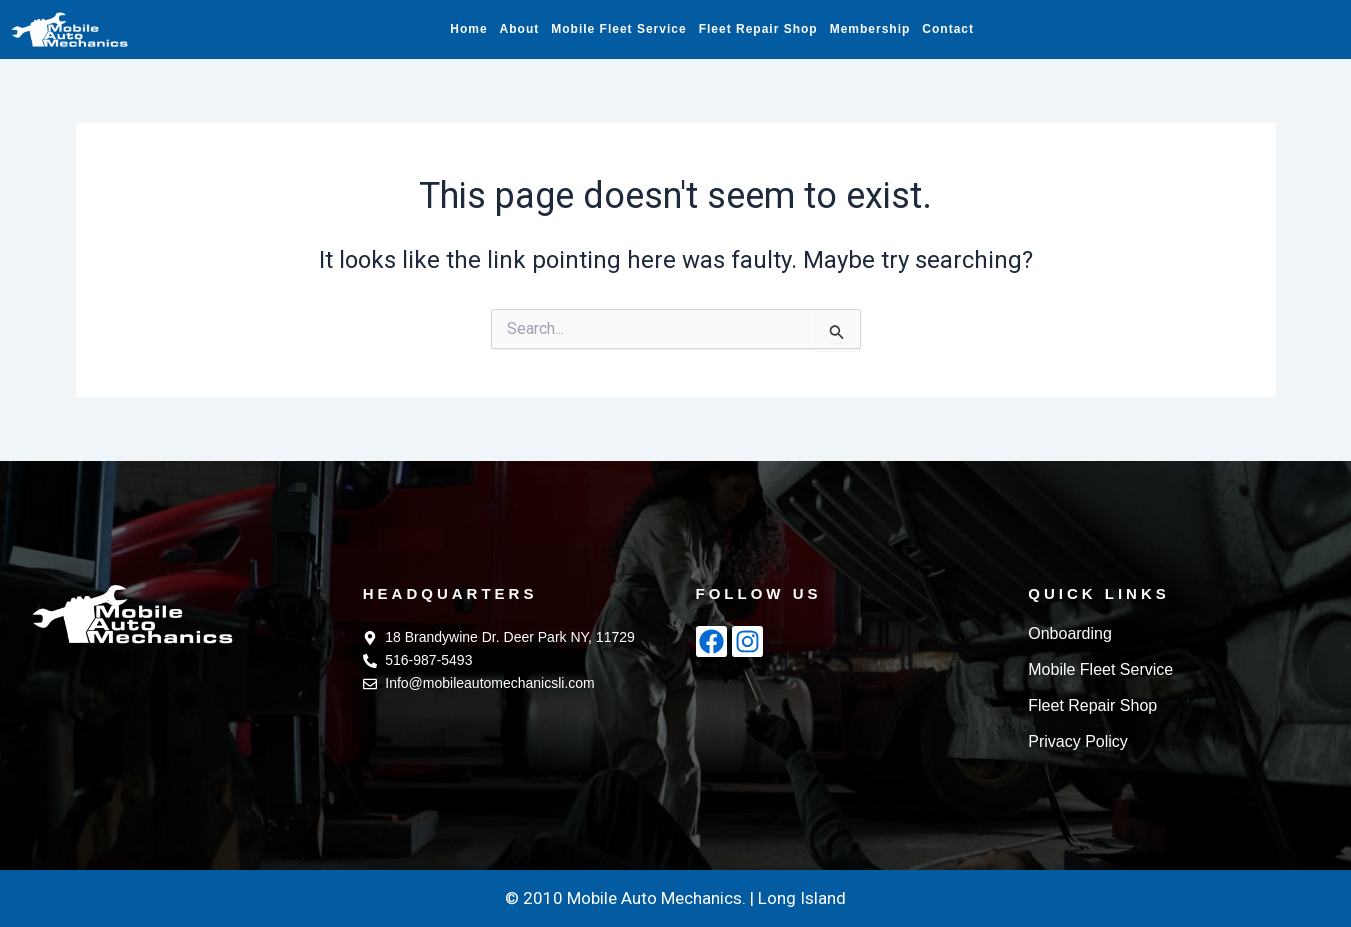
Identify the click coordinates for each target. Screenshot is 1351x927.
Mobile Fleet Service (618, 29)
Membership (870, 29)
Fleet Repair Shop (758, 29)
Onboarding (1070, 633)
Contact (948, 29)
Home (468, 29)
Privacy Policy (1078, 741)
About (520, 29)
